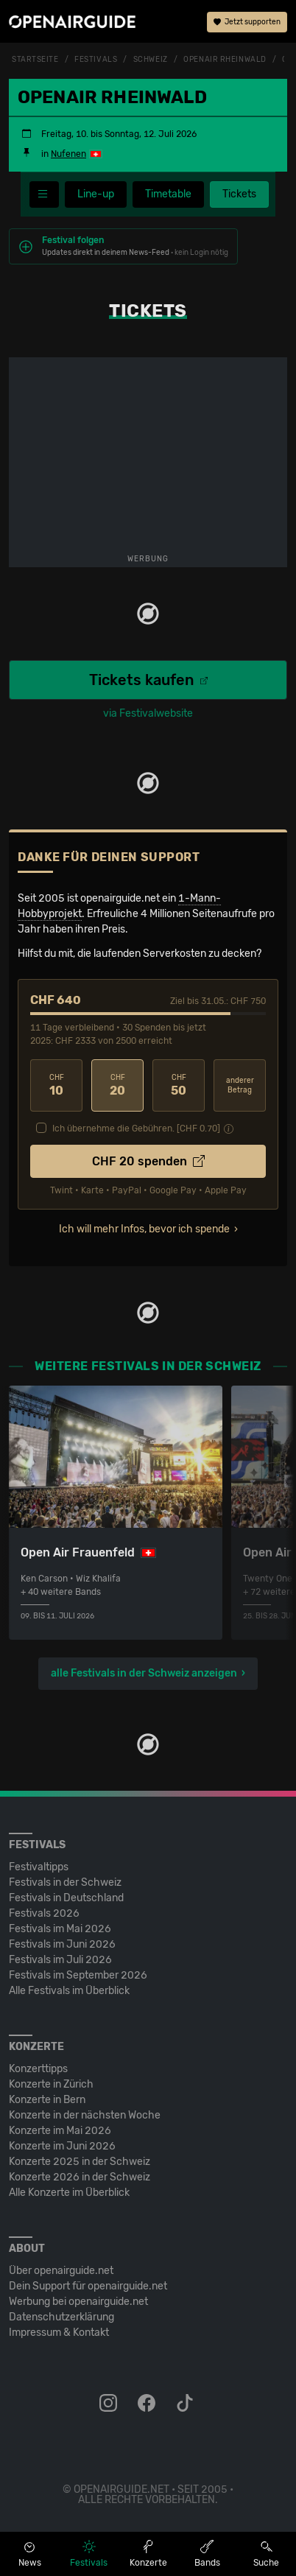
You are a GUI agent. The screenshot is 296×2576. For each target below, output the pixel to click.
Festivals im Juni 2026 (62, 1944)
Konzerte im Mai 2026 (60, 2130)
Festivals (95, 59)
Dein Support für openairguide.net (88, 2286)
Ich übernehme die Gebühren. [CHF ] (136, 1128)
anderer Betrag (240, 1085)
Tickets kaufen (148, 680)
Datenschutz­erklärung (61, 2317)
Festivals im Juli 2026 (60, 1960)
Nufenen (68, 154)
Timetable (168, 194)
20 (117, 1085)
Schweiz (150, 59)
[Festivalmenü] (44, 194)
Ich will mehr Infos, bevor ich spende (144, 1229)
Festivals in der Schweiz (65, 1882)
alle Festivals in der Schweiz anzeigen (144, 1673)
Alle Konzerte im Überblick (69, 2192)
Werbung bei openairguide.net (78, 2301)
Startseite (35, 59)
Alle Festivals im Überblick (69, 1990)
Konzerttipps (38, 2069)
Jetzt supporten (247, 22)
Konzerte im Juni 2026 (62, 2146)
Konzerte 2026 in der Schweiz (79, 2177)
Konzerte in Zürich (51, 2084)
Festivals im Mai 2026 (60, 1929)
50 (178, 1085)
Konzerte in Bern (47, 2100)
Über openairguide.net (61, 2270)
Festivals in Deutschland (66, 1898)
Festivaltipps (38, 1867)
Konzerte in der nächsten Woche (85, 2115)
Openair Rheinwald (225, 59)
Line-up (95, 194)
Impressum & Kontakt (59, 2332)
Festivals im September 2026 (78, 1975)
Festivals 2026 (44, 1913)
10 (56, 1085)
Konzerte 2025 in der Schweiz (79, 2161)
